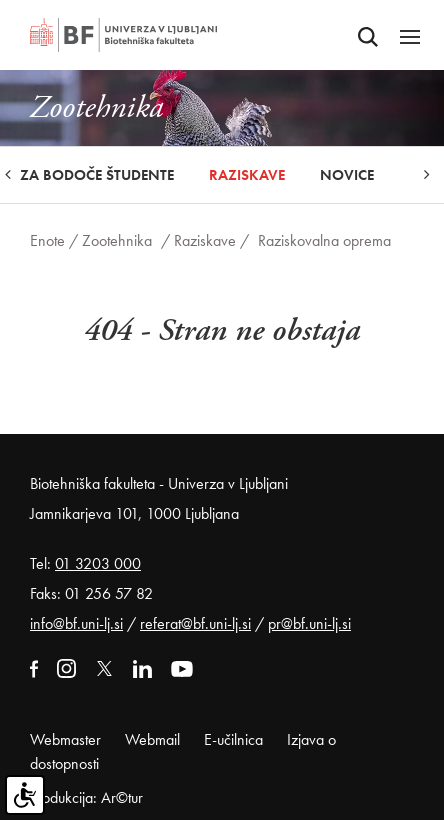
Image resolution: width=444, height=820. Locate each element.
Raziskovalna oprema (324, 240)
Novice (347, 175)
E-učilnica (233, 739)
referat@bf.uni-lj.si (195, 623)
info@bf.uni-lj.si (76, 623)
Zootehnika (117, 240)
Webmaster (65, 739)
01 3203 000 (98, 563)
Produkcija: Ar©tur (86, 797)
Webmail (152, 739)
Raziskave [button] (247, 175)
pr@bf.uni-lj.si (309, 623)
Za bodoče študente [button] (97, 175)
